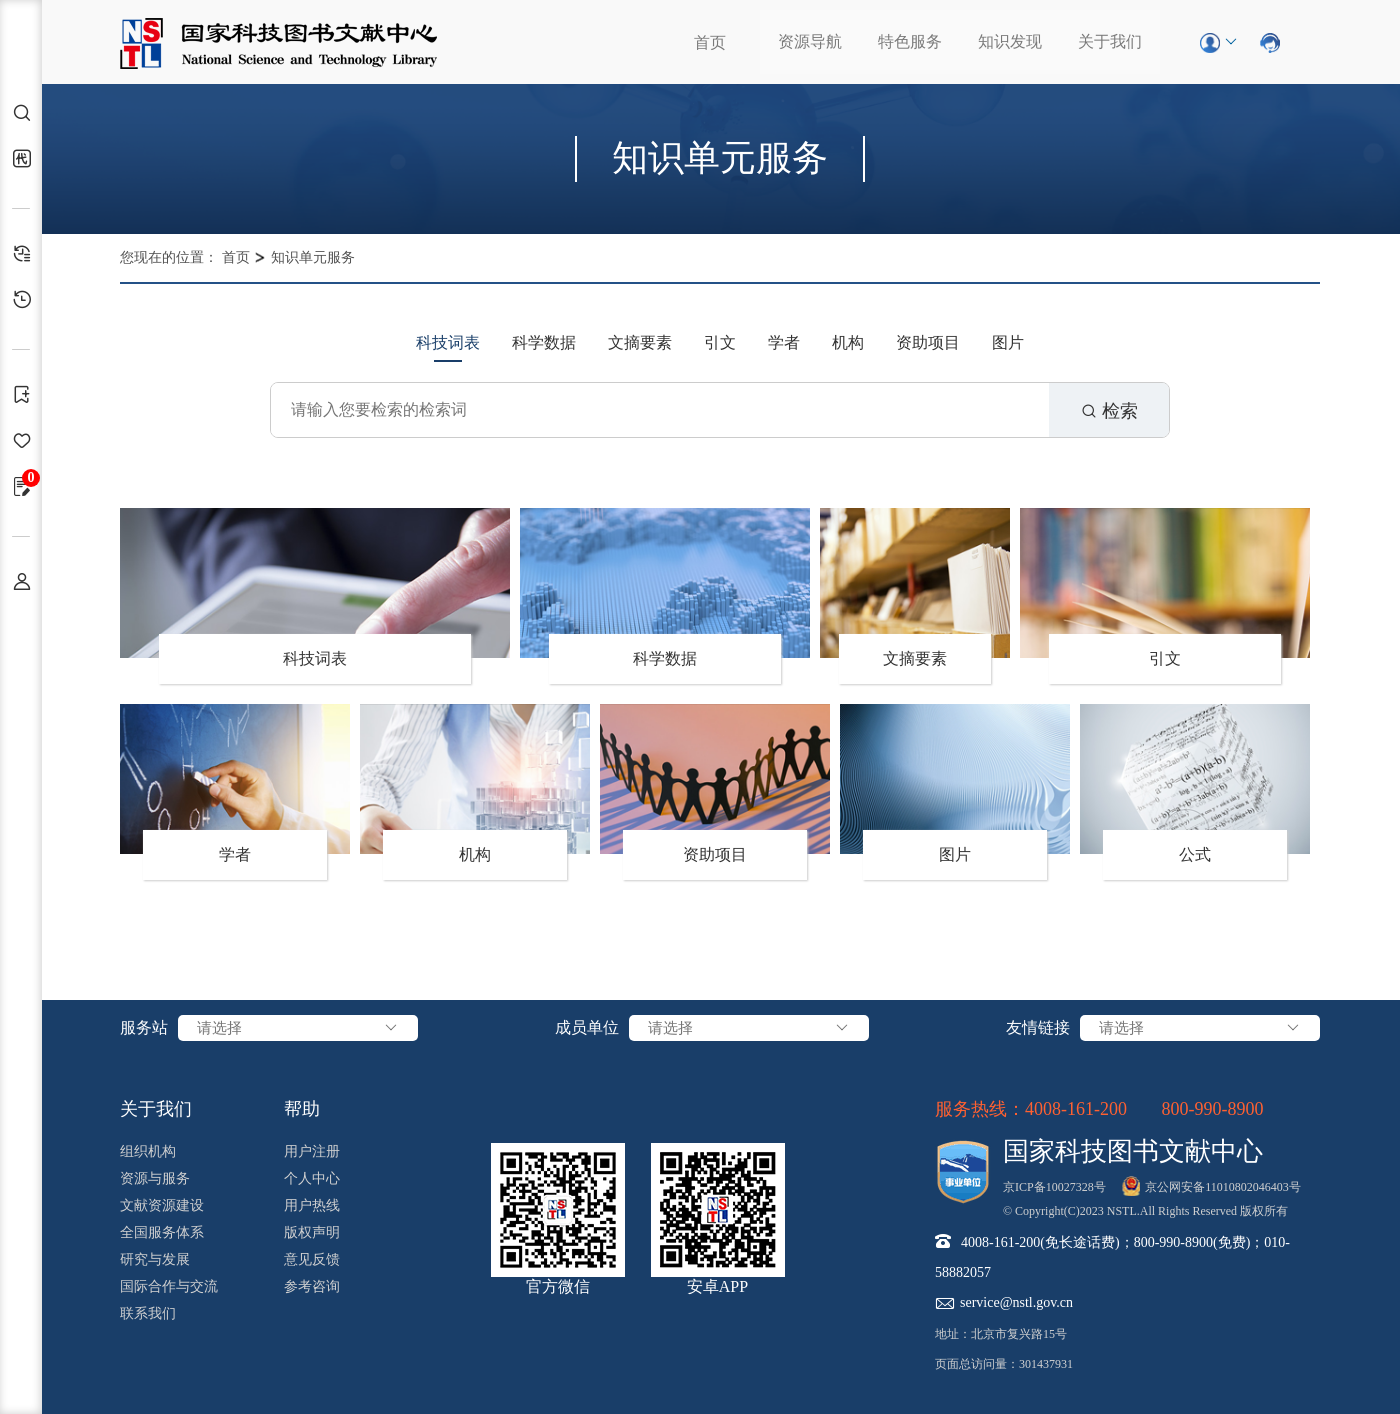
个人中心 (312, 1178)
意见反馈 (312, 1259)
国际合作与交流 (169, 1286)
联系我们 (148, 1313)
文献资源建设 (162, 1205)
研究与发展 (155, 1259)
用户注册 (312, 1151)
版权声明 (312, 1232)
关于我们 (1110, 41)
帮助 (302, 1109)
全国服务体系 (162, 1232)
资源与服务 (155, 1178)
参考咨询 (312, 1286)
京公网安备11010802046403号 (1223, 1187)
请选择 (298, 1028)
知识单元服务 (313, 257)
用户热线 (312, 1205)
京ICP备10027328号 (1054, 1187)
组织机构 (148, 1151)
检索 (1109, 411)
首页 (710, 42)
